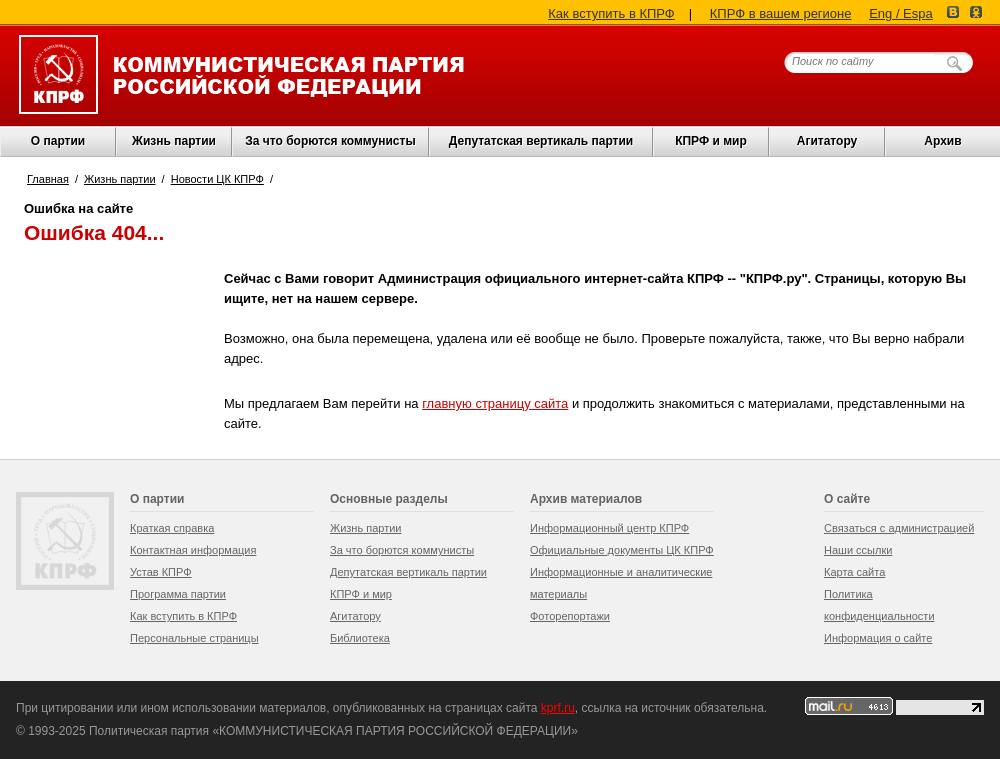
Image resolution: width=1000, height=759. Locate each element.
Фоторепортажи (570, 616)
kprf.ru (558, 708)
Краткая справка (172, 528)
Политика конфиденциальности (879, 605)
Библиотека (360, 638)
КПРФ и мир (711, 141)
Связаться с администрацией (899, 528)
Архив (942, 141)
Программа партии (178, 594)
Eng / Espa (901, 13)
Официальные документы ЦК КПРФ (622, 550)
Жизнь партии (174, 141)
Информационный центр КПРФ (609, 528)
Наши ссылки (858, 550)
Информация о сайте (878, 638)
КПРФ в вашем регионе (781, 13)
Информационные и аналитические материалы (621, 583)
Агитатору (355, 616)
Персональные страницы (194, 638)
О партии (58, 141)
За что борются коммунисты (330, 141)
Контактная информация (193, 550)
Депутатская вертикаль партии (541, 141)
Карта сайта (854, 572)
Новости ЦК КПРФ (217, 179)
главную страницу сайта (495, 403)
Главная (48, 179)
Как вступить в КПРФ (611, 13)
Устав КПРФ (161, 572)
